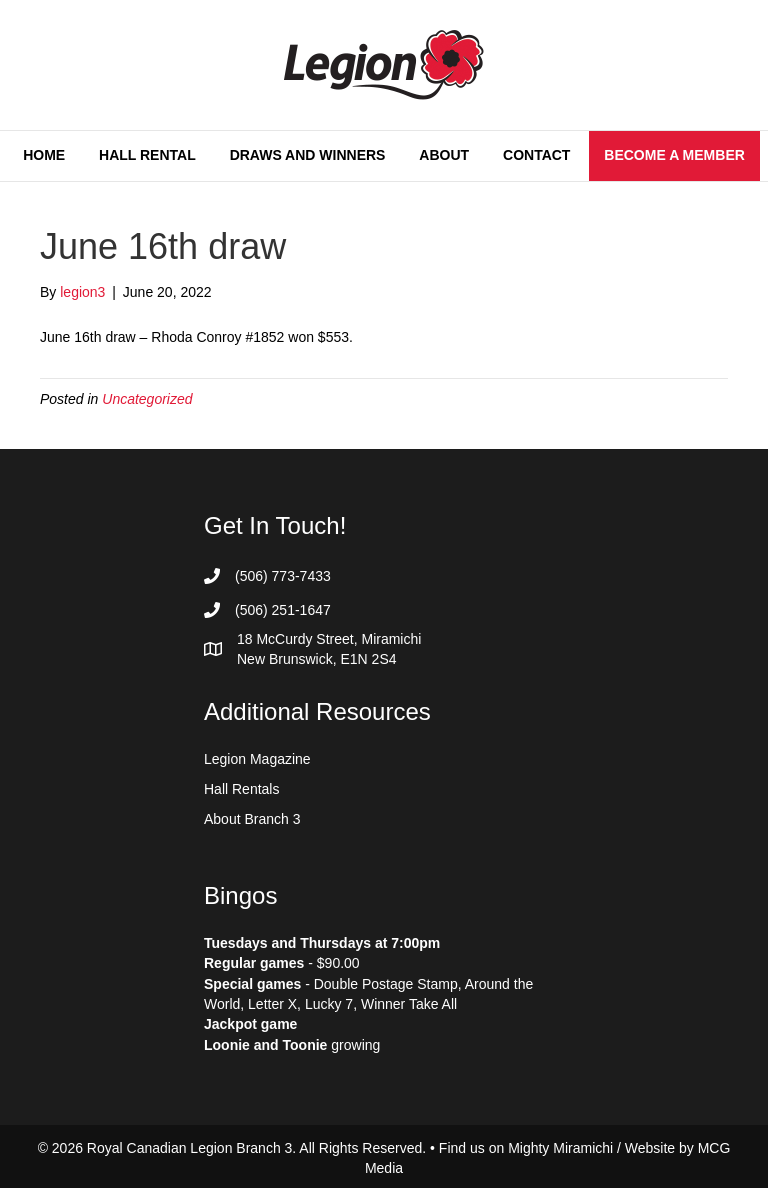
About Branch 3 (252, 819)
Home (44, 155)
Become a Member (674, 155)
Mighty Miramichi (560, 1148)
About (444, 155)
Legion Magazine (257, 759)
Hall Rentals (241, 789)
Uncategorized (147, 399)
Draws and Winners (308, 155)
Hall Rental (147, 155)
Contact (536, 155)
